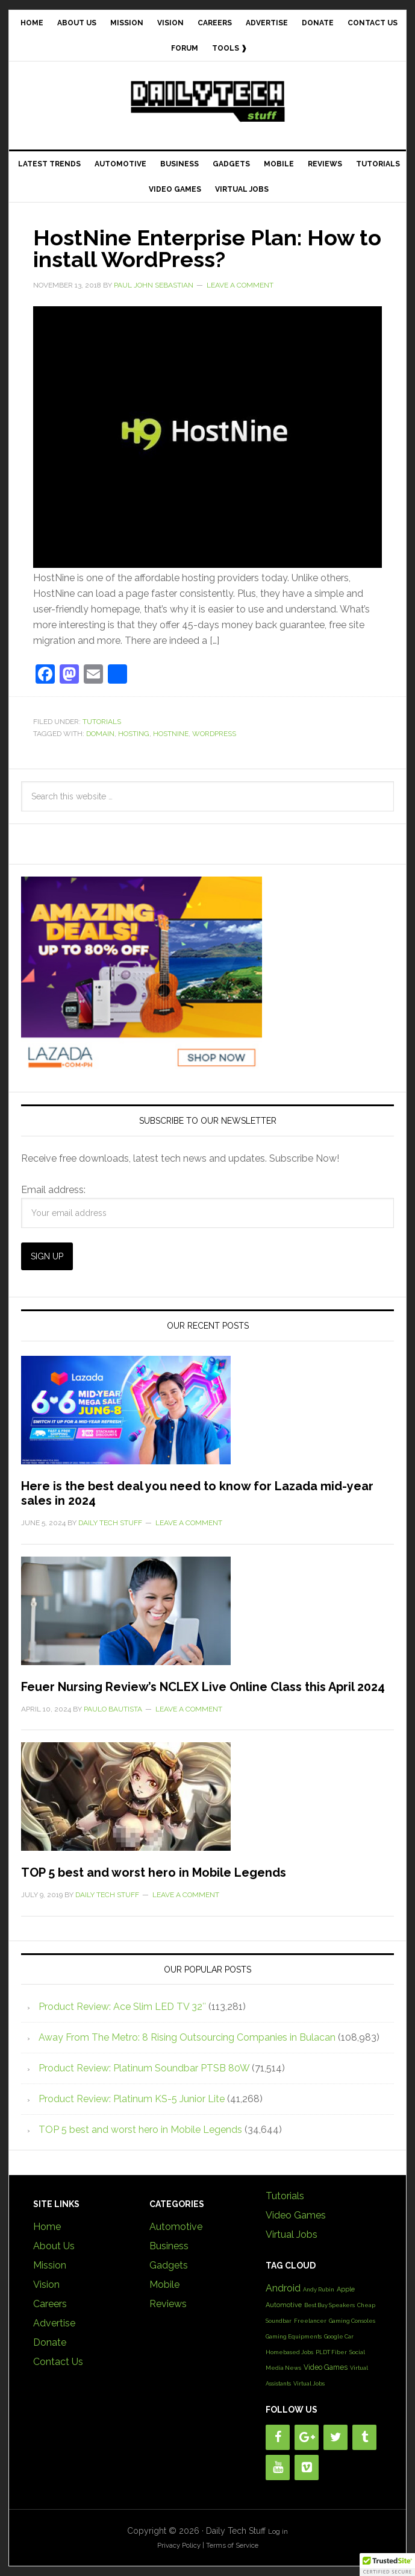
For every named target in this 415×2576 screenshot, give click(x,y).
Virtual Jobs (291, 2234)
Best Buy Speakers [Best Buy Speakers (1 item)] (329, 2305)
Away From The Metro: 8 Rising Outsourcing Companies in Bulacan (187, 2037)
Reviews (168, 2304)
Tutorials (102, 721)
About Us (54, 2246)
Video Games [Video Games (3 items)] (326, 2367)
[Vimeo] (307, 2467)
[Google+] (307, 2437)
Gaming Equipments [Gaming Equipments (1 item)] (294, 2336)
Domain (100, 733)
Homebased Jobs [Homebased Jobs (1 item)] (289, 2352)
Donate (49, 2342)
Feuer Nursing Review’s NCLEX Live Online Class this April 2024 (203, 1687)
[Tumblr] (364, 2437)
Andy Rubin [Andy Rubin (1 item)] (318, 2289)
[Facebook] (278, 2437)
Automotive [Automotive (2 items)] (284, 2305)
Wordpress (214, 733)
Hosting (133, 733)
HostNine (171, 733)
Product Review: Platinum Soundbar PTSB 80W (144, 2068)
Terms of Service (232, 2545)
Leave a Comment (240, 285)
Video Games (296, 2215)
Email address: (53, 1189)
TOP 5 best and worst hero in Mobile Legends (153, 1872)
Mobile (164, 2284)
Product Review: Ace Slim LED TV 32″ (122, 2006)
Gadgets (168, 2265)
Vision (46, 2284)
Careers (50, 2304)
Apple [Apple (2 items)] (346, 2289)
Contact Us (58, 2361)
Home (47, 2226)
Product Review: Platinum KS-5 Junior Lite (132, 2099)
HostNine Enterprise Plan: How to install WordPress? (207, 248)
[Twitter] (335, 2437)
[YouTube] (278, 2467)
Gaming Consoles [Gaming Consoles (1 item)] (352, 2320)
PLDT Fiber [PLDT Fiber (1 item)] (331, 2352)
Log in (278, 2531)
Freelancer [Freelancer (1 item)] (310, 2320)
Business (169, 2246)
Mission (49, 2265)
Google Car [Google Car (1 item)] (339, 2336)
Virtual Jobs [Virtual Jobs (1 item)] (309, 2383)
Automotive (175, 2226)
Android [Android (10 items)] (283, 2288)
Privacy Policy (179, 2545)
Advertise (54, 2323)
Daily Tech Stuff (207, 101)
